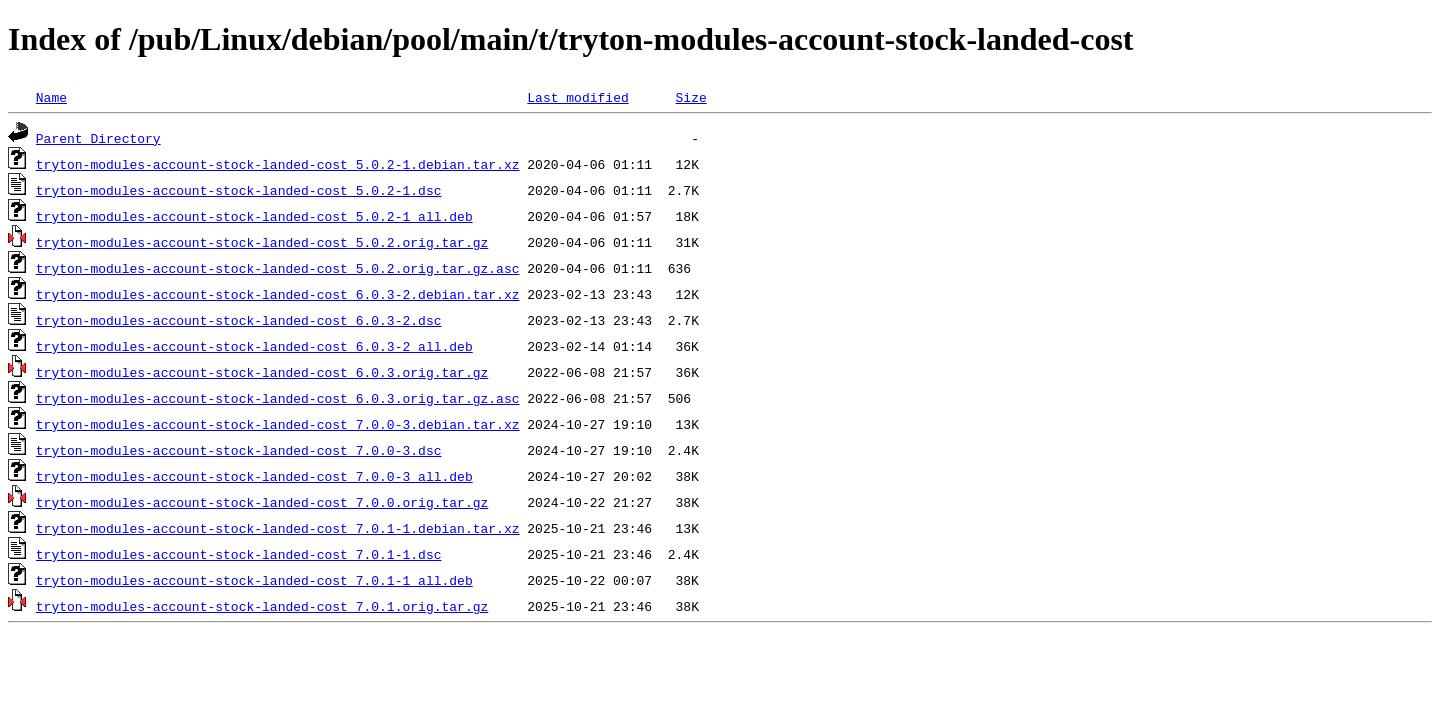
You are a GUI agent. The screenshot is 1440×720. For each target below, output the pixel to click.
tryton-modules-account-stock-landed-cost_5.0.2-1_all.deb (254, 216)
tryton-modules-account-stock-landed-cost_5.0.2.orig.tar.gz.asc (278, 268)
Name (51, 97)
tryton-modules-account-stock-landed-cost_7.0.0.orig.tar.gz (262, 502)
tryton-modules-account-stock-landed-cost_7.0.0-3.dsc (239, 450)
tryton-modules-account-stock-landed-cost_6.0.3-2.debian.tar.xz (278, 294)
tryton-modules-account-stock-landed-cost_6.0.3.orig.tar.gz (262, 372)
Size (690, 97)
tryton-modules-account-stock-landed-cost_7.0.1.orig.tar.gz (262, 606)
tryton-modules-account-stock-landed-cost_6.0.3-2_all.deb (254, 346)
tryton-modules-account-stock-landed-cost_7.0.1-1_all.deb (254, 580)
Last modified (577, 97)
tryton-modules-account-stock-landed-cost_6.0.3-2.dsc (239, 320)
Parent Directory (98, 138)
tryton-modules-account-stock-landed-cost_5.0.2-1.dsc (239, 190)
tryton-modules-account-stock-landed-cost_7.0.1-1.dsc (239, 554)
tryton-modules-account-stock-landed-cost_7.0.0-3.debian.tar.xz (278, 424)
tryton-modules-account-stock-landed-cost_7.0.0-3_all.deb (254, 476)
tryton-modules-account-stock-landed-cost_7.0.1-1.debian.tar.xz (278, 528)
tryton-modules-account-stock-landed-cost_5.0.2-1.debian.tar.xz (278, 164)
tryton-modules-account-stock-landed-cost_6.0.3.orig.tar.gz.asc (278, 398)
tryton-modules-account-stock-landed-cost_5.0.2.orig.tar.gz (262, 242)
